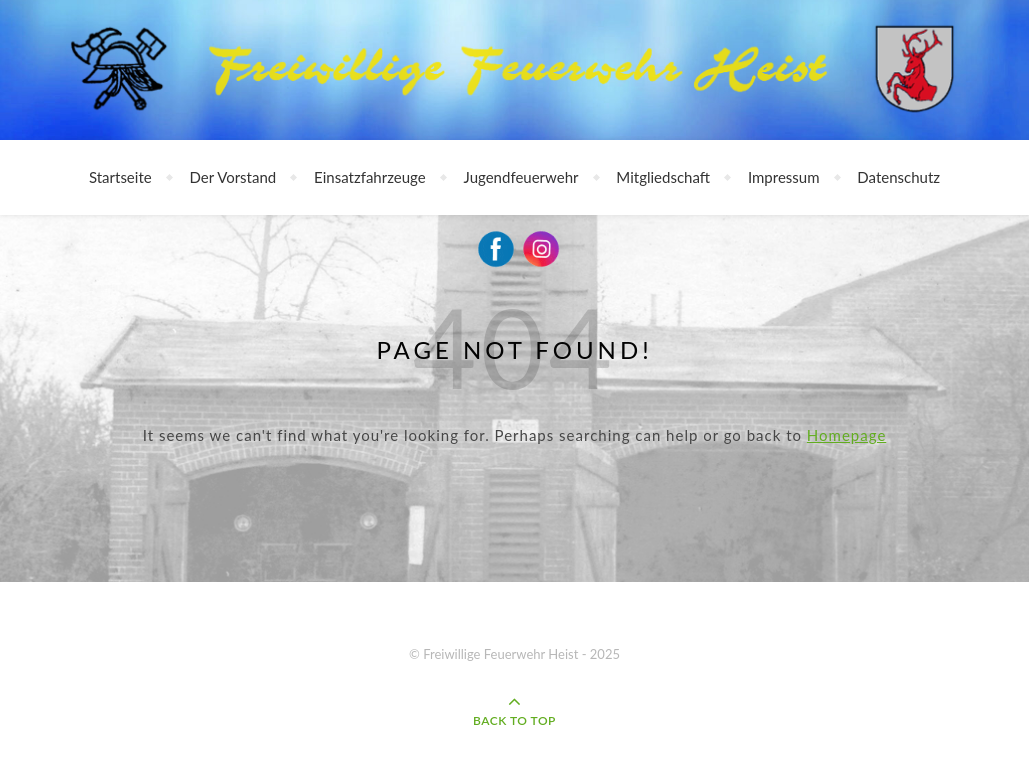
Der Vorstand (233, 177)
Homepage (846, 435)
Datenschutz (898, 177)
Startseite (120, 177)
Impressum (784, 177)
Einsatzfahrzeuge (370, 177)
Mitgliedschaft (663, 177)
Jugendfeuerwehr (521, 177)
